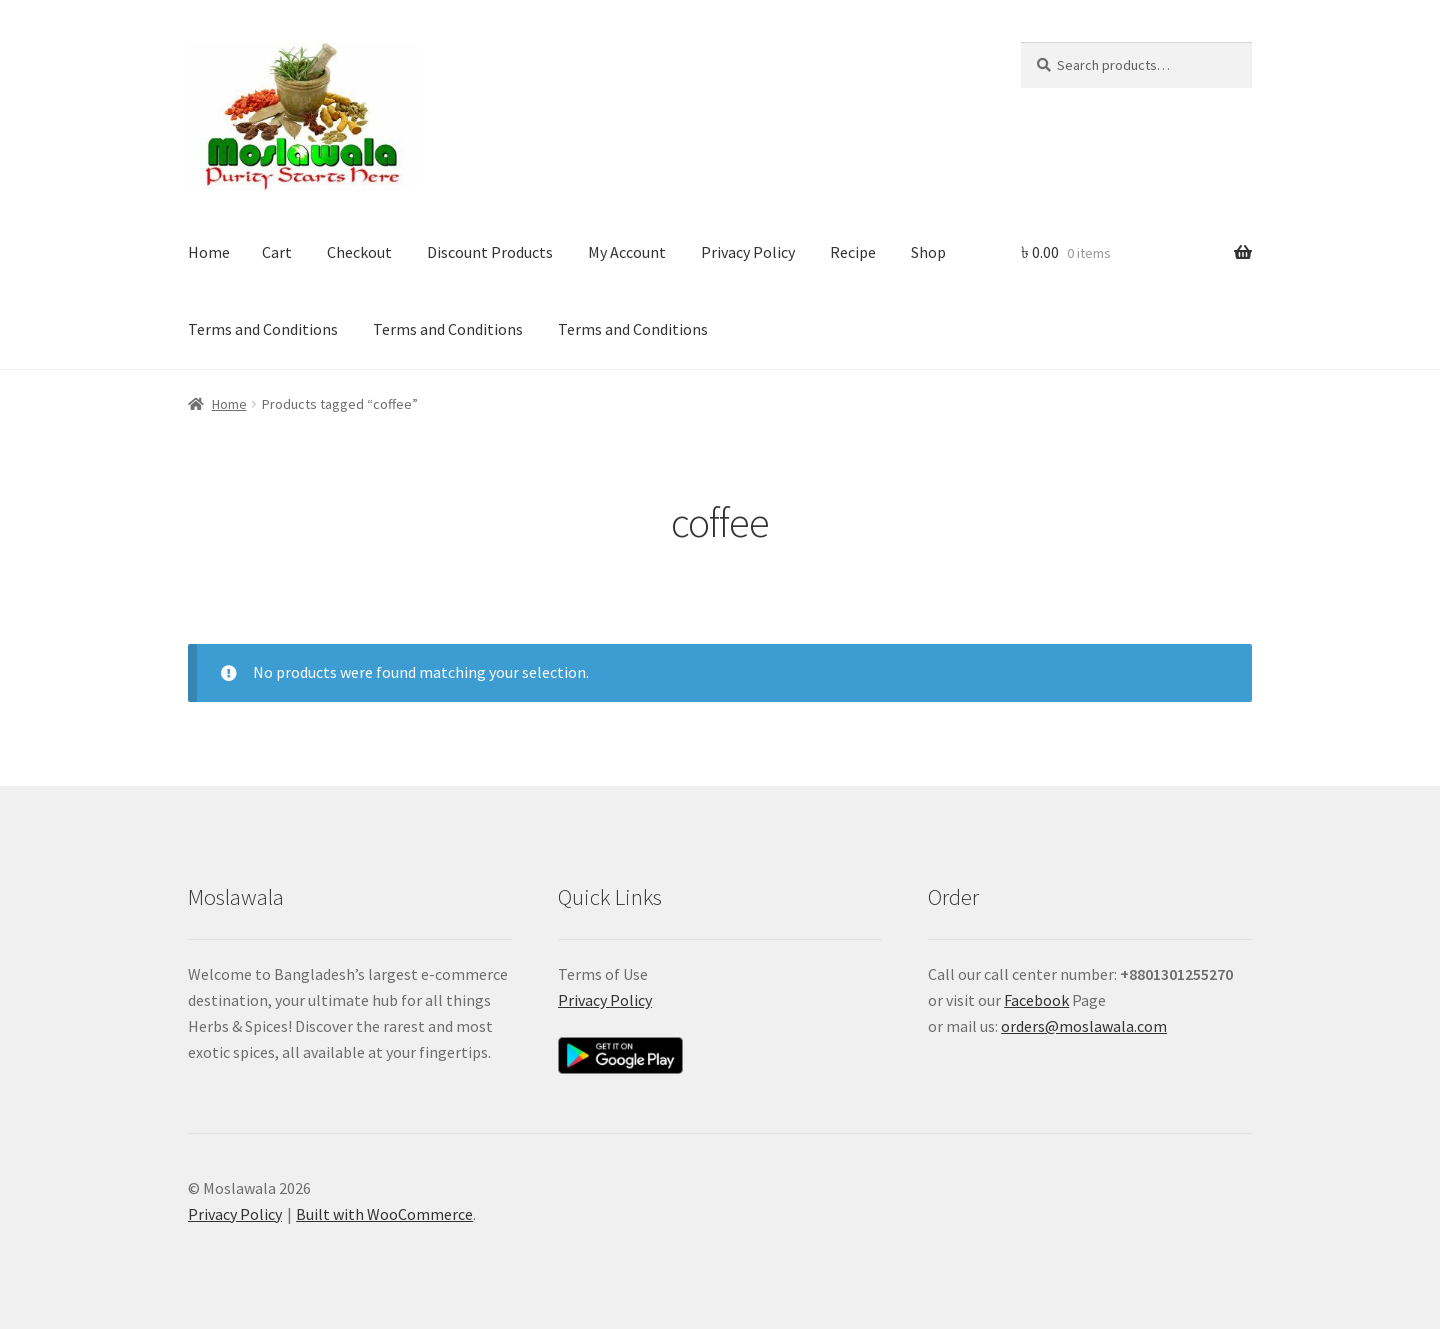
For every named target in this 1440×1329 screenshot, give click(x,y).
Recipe (853, 252)
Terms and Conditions (263, 329)
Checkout (359, 252)
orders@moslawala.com (1084, 1026)
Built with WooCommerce (384, 1214)
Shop (928, 252)
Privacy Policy (748, 252)
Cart (277, 252)
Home (209, 252)
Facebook (1036, 1000)
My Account (627, 252)
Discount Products (490, 252)
